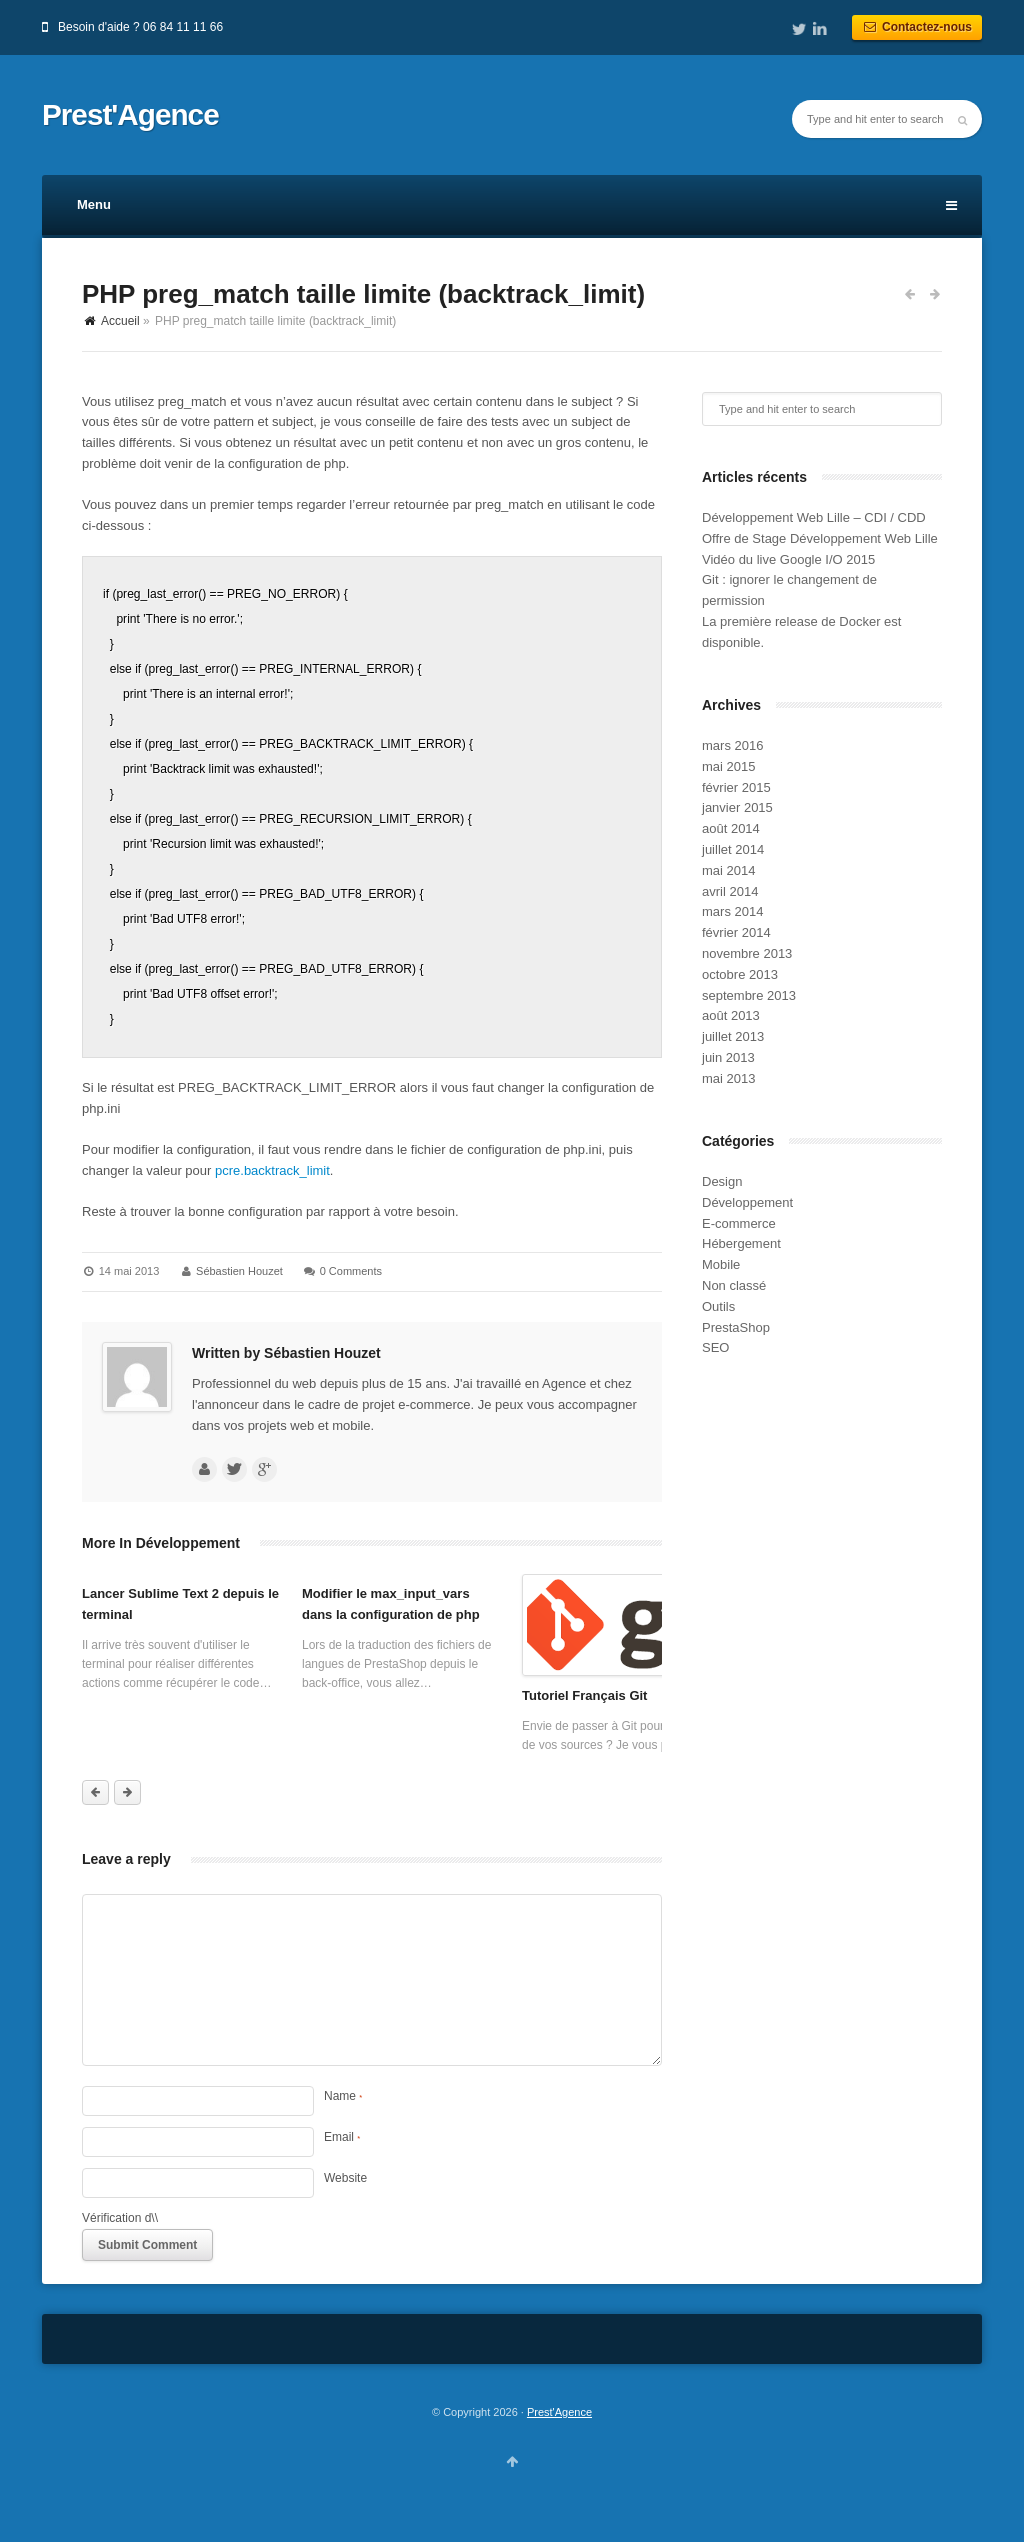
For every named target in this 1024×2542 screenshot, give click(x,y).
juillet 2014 (733, 849)
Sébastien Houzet (239, 1271)
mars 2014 (732, 911)
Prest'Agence (130, 115)
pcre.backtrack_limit (272, 1170)
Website (345, 2178)
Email (342, 2137)
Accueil (120, 321)
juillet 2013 (733, 1036)
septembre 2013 (749, 995)
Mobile (721, 1264)
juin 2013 (728, 1057)
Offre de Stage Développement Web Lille (820, 538)
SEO (715, 1347)
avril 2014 (730, 891)
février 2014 (736, 932)
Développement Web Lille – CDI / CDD (814, 517)
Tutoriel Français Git (584, 1695)
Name (343, 2096)
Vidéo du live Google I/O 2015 (788, 559)
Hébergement (741, 1243)
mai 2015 (728, 766)
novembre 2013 (747, 953)
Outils (718, 1306)
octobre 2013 (740, 974)
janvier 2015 (737, 807)
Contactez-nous (917, 27)
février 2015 (736, 787)
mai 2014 (728, 870)
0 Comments (351, 1271)
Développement (747, 1202)
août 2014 (731, 828)
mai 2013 (728, 1078)
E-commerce (739, 1223)
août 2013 (731, 1015)
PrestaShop (736, 1327)
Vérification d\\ (120, 2218)
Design (722, 1181)
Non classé (734, 1285)
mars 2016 (732, 745)
